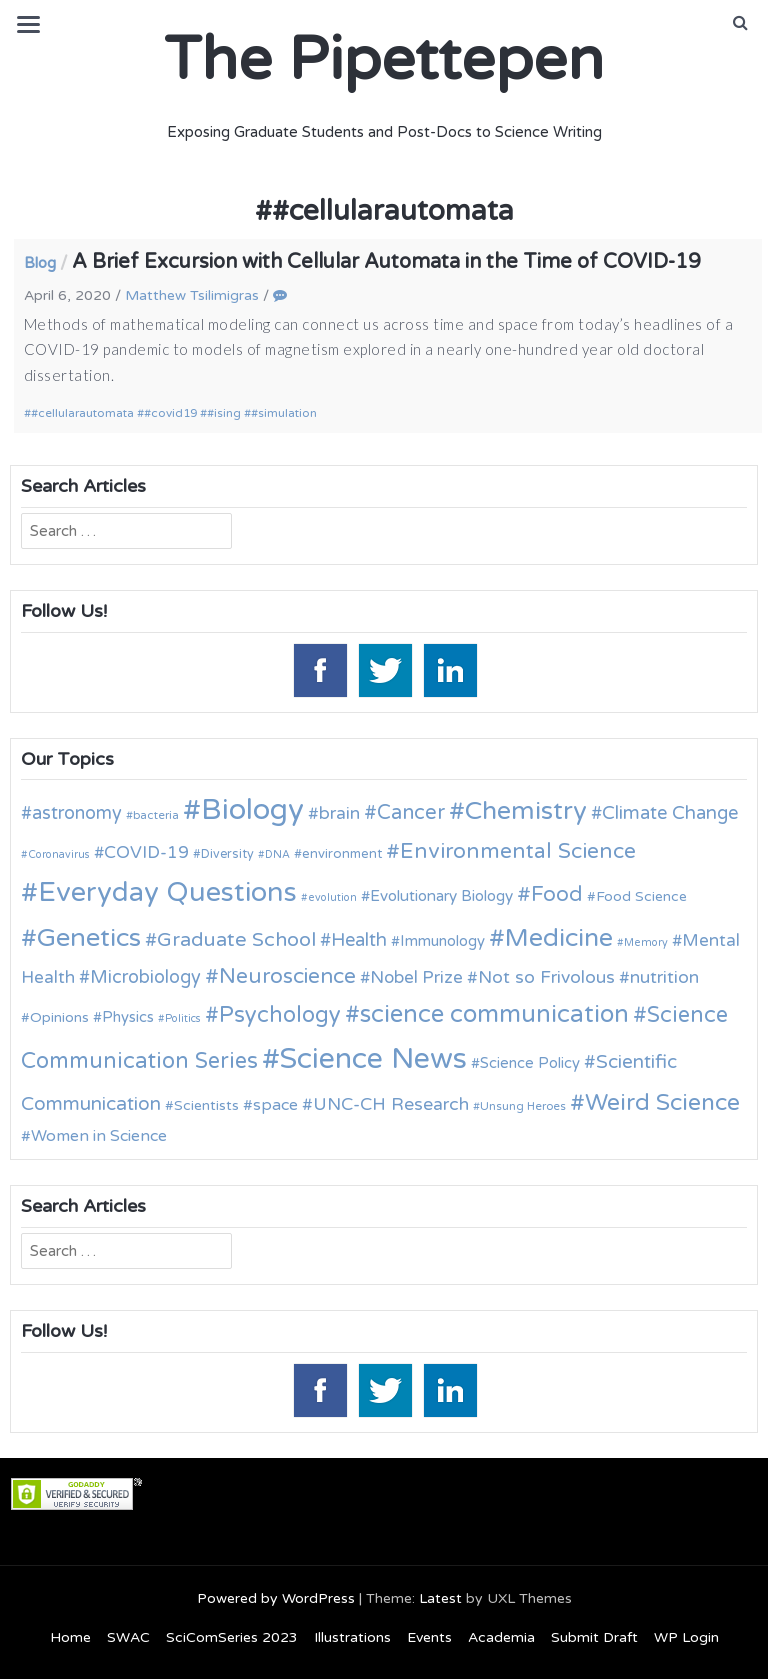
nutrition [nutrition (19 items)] (664, 977)
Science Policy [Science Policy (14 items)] (530, 1063)
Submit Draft (594, 1637)
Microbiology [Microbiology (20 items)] (145, 977)
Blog (40, 263)
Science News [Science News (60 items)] (373, 1058)
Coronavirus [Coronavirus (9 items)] (59, 854)
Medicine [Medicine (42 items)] (559, 938)
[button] (740, 23)
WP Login (686, 1637)
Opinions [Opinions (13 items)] (59, 1017)
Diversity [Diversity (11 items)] (227, 854)
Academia (501, 1637)
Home (70, 1637)
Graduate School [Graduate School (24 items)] (236, 940)
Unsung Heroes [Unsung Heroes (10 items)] (523, 1106)
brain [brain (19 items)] (339, 813)
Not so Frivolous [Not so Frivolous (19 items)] (546, 977)
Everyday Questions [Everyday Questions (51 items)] (167, 892)
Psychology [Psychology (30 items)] (280, 1015)
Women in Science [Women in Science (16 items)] (99, 1136)
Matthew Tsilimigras (192, 295)
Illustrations (352, 1637)
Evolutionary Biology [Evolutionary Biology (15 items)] (441, 896)
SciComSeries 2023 (232, 1637)
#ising (224, 413)
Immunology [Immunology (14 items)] (442, 941)
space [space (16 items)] (275, 1105)
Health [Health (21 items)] (359, 940)
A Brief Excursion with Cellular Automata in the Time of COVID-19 (386, 262)
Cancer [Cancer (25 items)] (411, 813)
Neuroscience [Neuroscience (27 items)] (287, 976)
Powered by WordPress (276, 1598)
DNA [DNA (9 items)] (277, 854)
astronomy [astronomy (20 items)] (77, 813)
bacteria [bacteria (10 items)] (156, 815)
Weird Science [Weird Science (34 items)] (662, 1103)
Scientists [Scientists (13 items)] (206, 1105)
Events (429, 1637)
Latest (440, 1598)
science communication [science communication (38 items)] (494, 1014)
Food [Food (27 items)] (557, 894)
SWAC (128, 1637)
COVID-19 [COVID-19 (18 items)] (146, 852)
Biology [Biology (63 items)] (252, 809)
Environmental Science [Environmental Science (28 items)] (518, 851)
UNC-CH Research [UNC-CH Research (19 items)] (391, 1104)
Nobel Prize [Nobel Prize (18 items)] (416, 977)
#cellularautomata (82, 413)
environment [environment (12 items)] (342, 854)
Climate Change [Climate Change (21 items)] (670, 813)
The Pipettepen (384, 60)
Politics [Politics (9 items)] (183, 1018)
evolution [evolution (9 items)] (332, 897)
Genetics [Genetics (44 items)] (89, 937)
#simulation (284, 413)
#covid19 (170, 413)
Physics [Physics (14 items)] (128, 1017)
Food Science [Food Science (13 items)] (641, 896)
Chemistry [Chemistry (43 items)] (526, 811)
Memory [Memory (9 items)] (646, 942)
